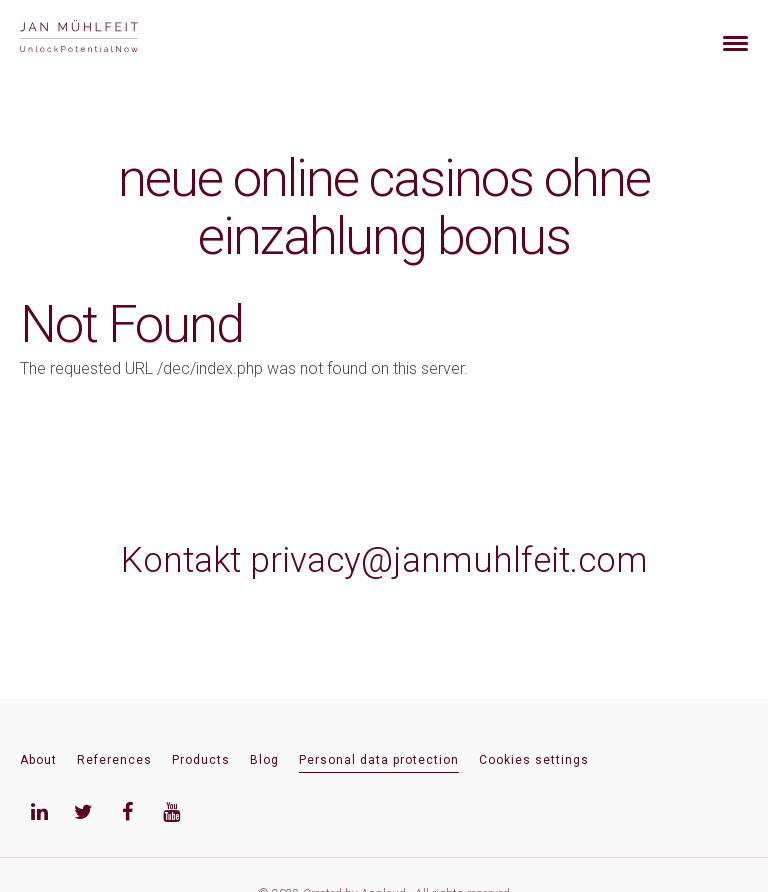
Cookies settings (534, 760)
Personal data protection (379, 760)
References (114, 760)
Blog (264, 760)
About (38, 760)
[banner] (102, 38)
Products (201, 760)
